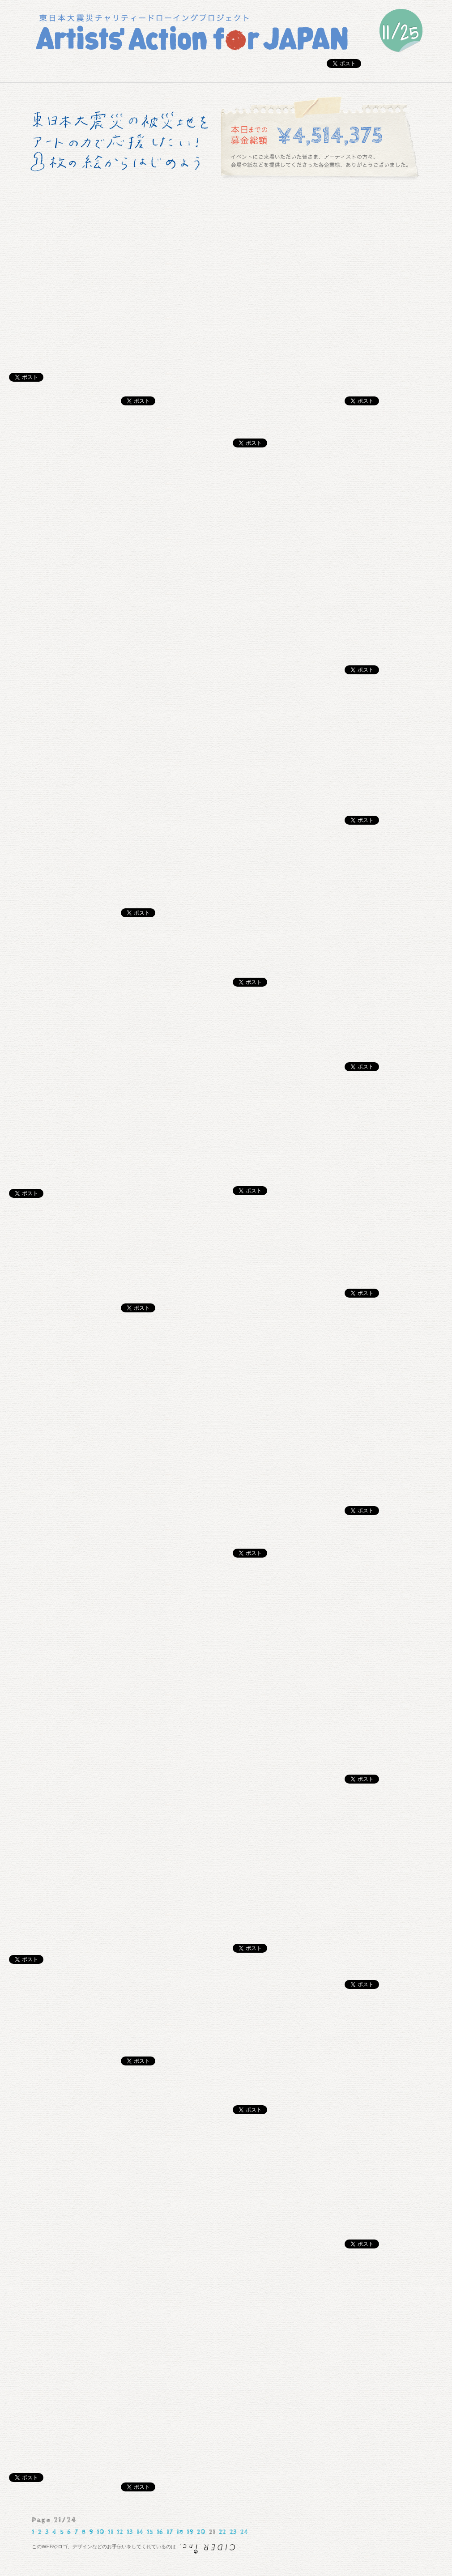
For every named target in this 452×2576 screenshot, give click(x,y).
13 (130, 2532)
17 (169, 2532)
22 (222, 2532)
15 (150, 2532)
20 (201, 2532)
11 (110, 2532)
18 (179, 2532)
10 (100, 2532)
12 (120, 2532)
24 (244, 2532)
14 (139, 2532)
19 (190, 2532)
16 (160, 2532)
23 (233, 2532)
